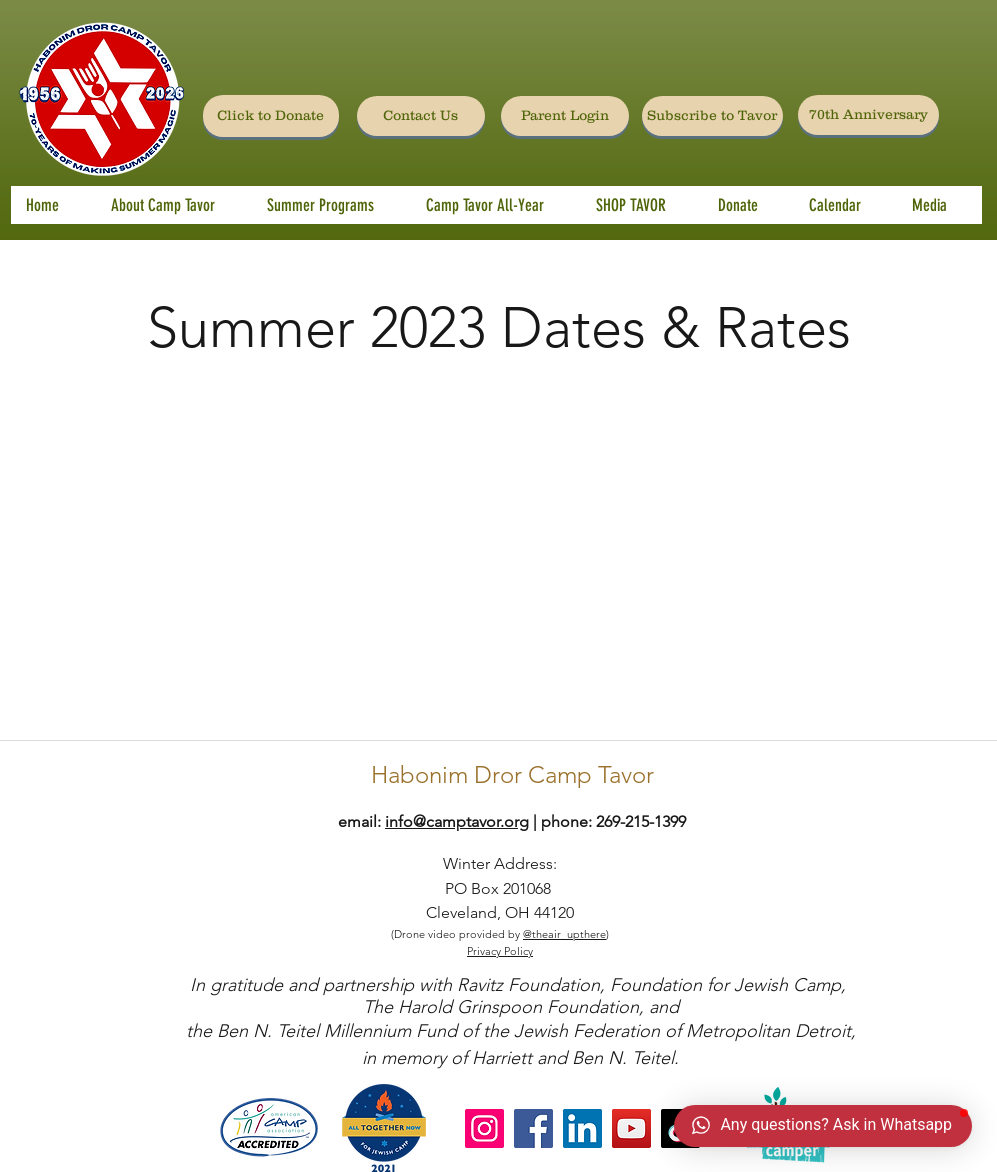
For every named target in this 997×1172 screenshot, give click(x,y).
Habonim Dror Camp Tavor (512, 774)
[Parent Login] (565, 116)
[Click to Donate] (271, 116)
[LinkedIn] (582, 1128)
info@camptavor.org (457, 821)
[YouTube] (631, 1128)
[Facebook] (533, 1128)
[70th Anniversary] (868, 115)
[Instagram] (484, 1128)
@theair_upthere (564, 934)
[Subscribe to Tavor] (712, 116)
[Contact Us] (421, 116)
